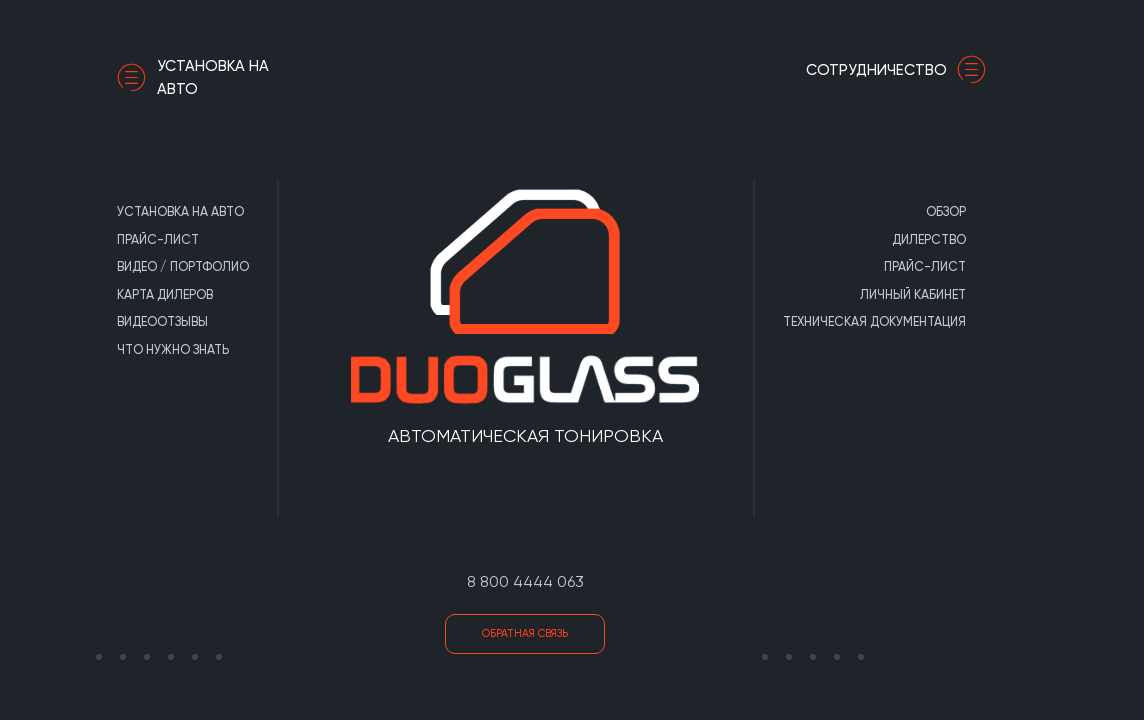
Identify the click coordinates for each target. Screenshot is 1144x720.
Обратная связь (525, 633)
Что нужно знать (173, 349)
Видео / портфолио (183, 266)
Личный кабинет (913, 294)
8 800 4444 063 (525, 581)
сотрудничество (901, 70)
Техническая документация (874, 321)
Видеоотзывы (162, 321)
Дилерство (929, 239)
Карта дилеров (165, 294)
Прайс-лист (158, 239)
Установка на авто (193, 77)
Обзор (946, 211)
